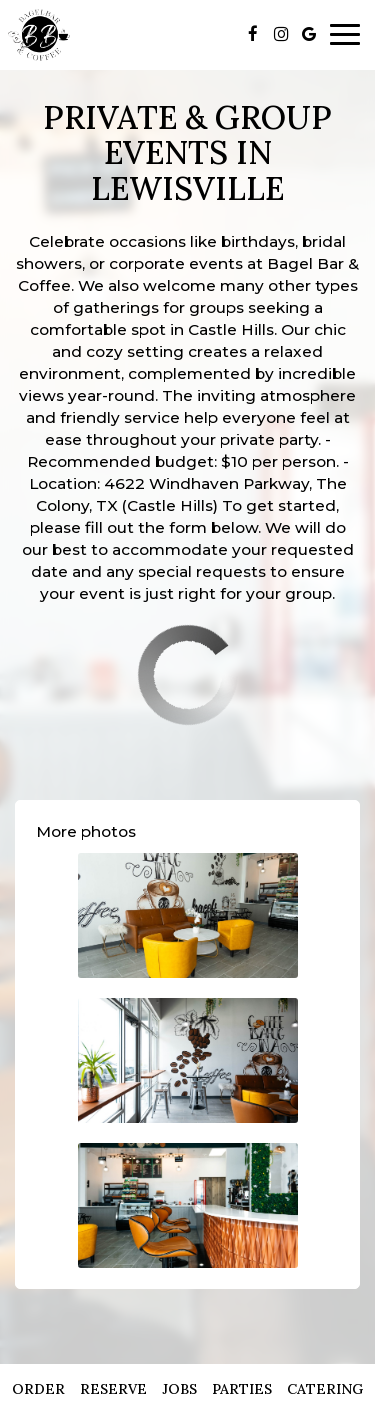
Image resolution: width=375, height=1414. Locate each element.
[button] (188, 915)
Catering (325, 1389)
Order (38, 1389)
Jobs (179, 1389)
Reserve (113, 1389)
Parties (242, 1389)
